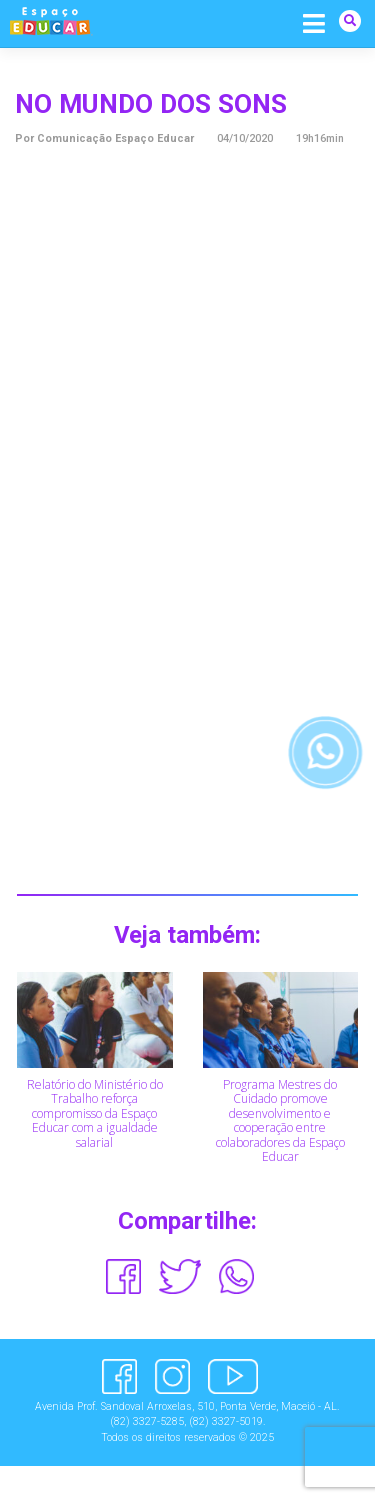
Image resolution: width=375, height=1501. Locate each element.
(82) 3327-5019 (226, 1421)
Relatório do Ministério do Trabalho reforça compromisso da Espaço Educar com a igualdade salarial (95, 1113)
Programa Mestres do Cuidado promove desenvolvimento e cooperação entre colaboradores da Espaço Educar (280, 1120)
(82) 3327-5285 (147, 1421)
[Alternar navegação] (314, 22)
